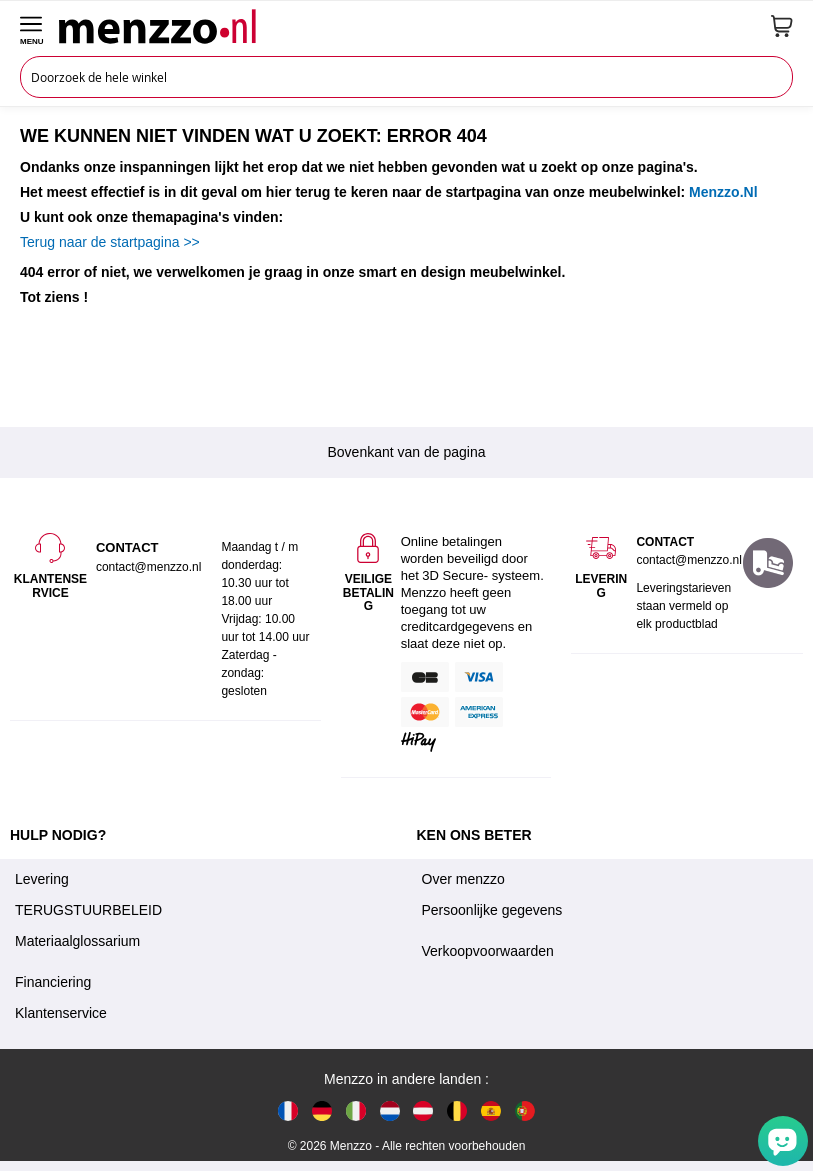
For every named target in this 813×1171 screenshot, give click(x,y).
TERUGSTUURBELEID (88, 910)
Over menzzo (463, 879)
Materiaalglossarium (77, 941)
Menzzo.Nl (723, 192)
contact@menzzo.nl (689, 560)
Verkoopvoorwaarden (488, 951)
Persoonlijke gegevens (492, 910)
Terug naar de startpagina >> (110, 242)
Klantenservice (61, 1013)
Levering (42, 879)
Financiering (53, 982)
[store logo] (407, 26)
